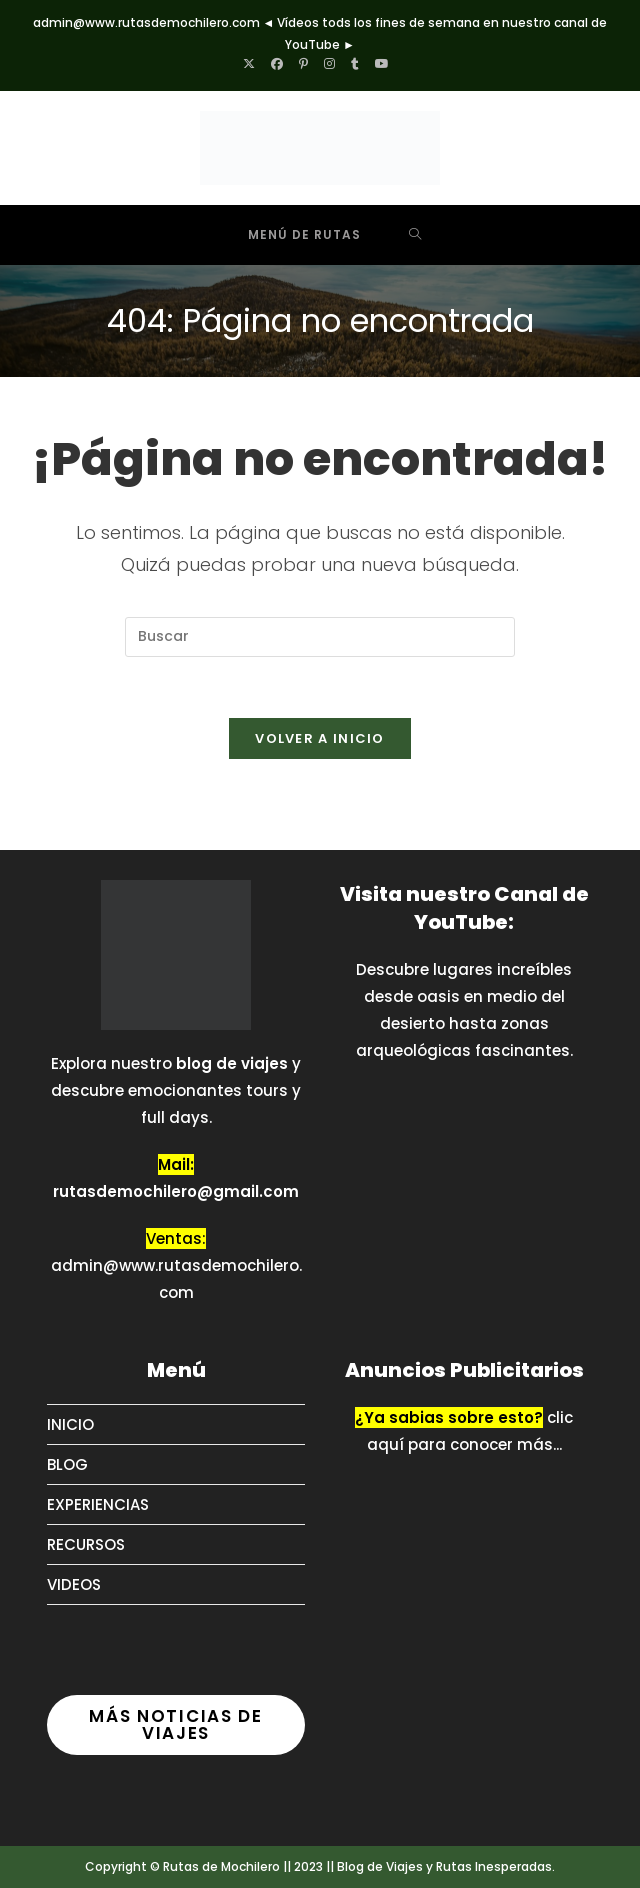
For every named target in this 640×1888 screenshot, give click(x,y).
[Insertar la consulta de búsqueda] (320, 637)
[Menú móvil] (289, 235)
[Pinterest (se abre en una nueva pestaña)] (303, 64)
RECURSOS (86, 1544)
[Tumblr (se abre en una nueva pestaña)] (355, 64)
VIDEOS (74, 1584)
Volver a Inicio (320, 738)
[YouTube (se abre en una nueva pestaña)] (382, 64)
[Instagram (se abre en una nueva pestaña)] (329, 64)
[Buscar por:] (415, 235)
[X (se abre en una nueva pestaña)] (253, 64)
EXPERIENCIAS (98, 1504)
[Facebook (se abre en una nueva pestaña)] (277, 64)
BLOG (67, 1464)
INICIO (70, 1424)
